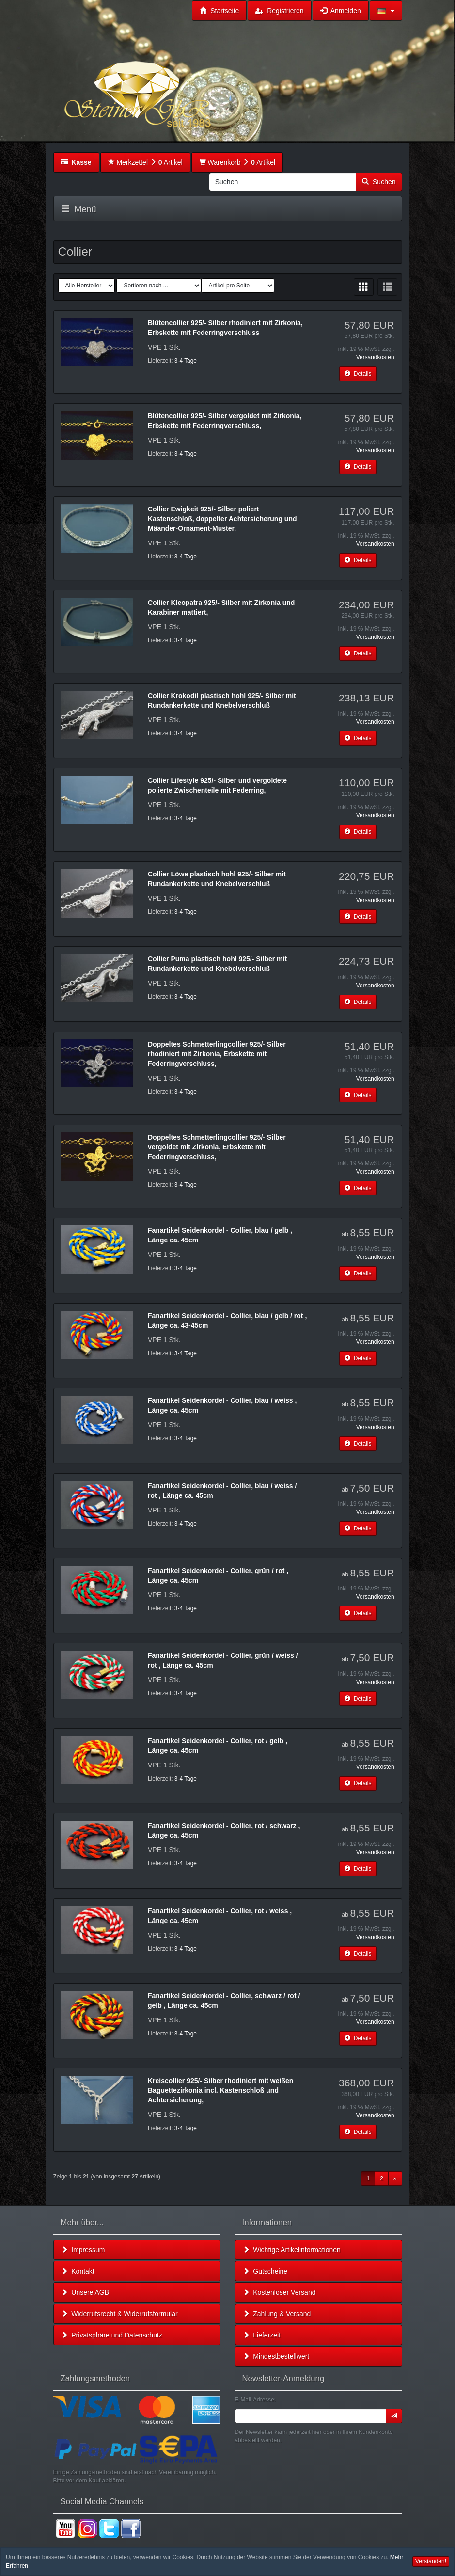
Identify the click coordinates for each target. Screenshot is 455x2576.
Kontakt (77, 2271)
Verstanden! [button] (430, 2561)
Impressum (83, 2250)
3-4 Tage (185, 360)
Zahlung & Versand (277, 2314)
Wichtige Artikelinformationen (292, 2250)
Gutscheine (265, 2271)
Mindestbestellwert (276, 2356)
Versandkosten (375, 357)
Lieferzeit (262, 2335)
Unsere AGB (85, 2292)
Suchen (378, 182)
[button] (386, 10)
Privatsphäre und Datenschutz (111, 2335)
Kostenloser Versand (279, 2292)
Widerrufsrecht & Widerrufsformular (119, 2314)
